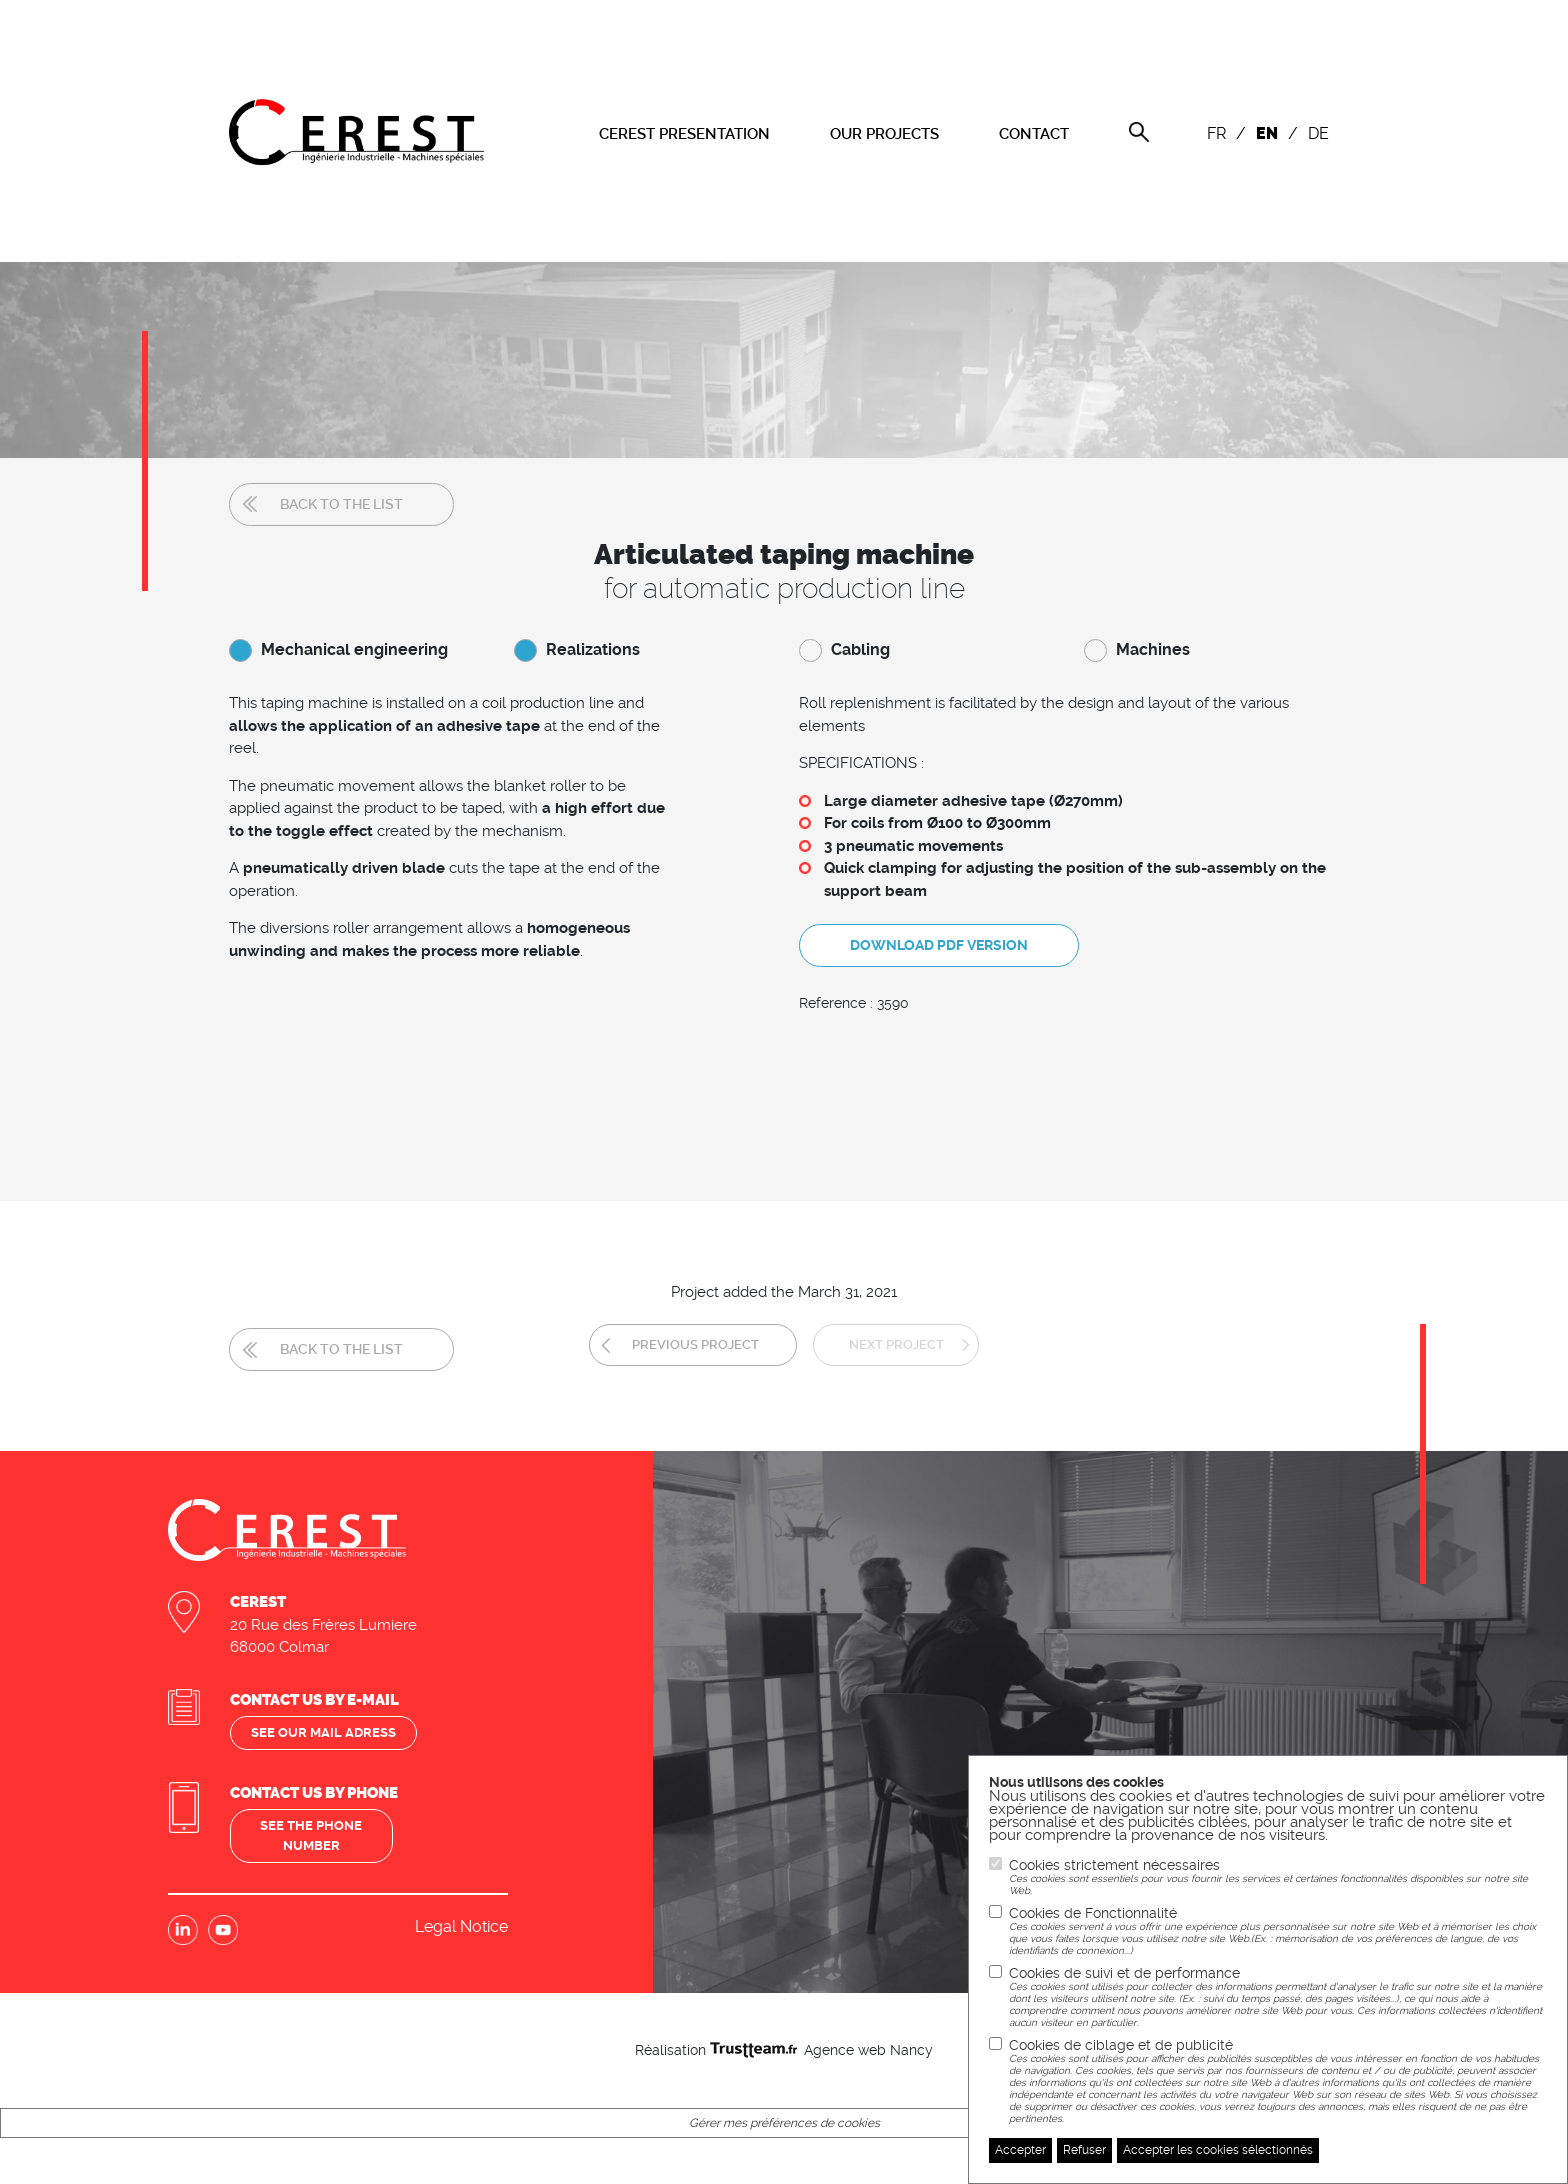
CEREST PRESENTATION (684, 134)
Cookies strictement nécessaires (1278, 1877)
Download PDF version (939, 939)
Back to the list (341, 504)
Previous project (674, 1328)
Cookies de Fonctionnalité (1278, 1931)
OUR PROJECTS (884, 134)
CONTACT (1034, 134)
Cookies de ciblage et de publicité (1278, 2081)
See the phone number (314, 1815)
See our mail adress (327, 1712)
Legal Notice (461, 1907)
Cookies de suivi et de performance (1278, 1997)
